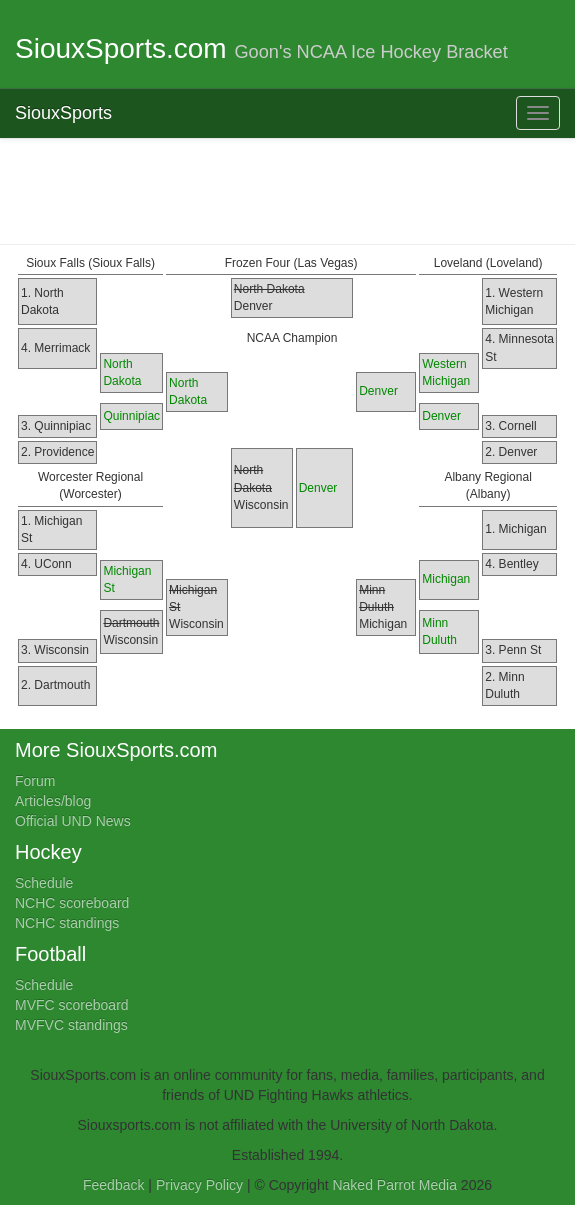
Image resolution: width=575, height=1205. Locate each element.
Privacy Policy (199, 1185)
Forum (35, 781)
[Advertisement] (287, 189)
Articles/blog (53, 801)
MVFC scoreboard (72, 1005)
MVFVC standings (71, 1025)
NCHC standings (67, 923)
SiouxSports (63, 113)
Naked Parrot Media (394, 1185)
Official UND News (73, 821)
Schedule (44, 883)
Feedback (113, 1185)
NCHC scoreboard (72, 903)
